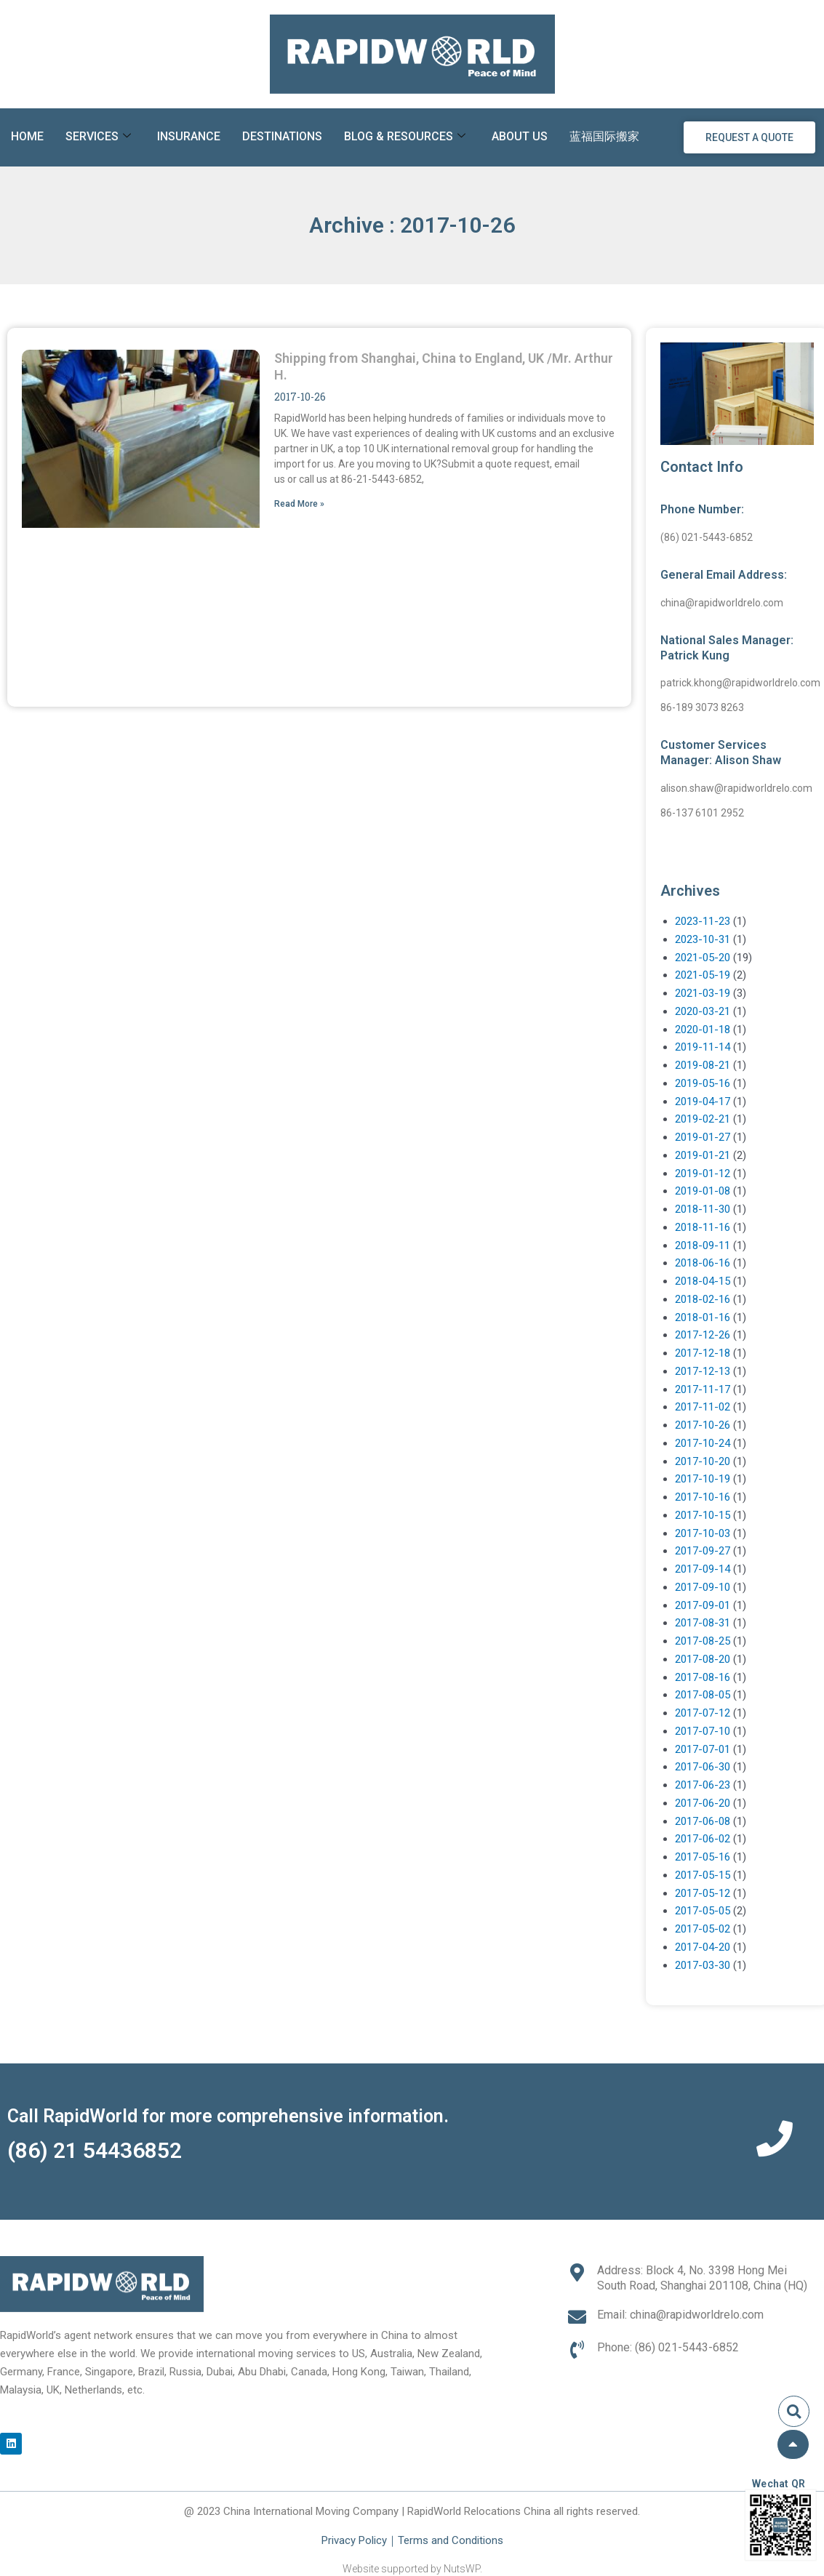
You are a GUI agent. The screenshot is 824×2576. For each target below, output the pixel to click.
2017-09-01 (702, 1605)
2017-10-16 (702, 1497)
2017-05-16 (702, 1856)
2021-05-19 (702, 975)
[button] (793, 2411)
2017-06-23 (702, 1784)
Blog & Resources (404, 137)
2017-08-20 (702, 1659)
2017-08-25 (702, 1641)
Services (98, 137)
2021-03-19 (702, 993)
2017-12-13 (702, 1371)
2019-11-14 (702, 1047)
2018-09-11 (702, 1245)
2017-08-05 (702, 1694)
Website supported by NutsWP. (412, 2569)
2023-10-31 (702, 939)
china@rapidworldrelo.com (721, 603)
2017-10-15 (702, 1515)
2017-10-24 (702, 1443)
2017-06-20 (702, 1803)
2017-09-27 (702, 1550)
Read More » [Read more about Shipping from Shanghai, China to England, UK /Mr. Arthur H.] (299, 504)
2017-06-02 (702, 1838)
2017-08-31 (702, 1622)
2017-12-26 (702, 1334)
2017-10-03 (702, 1533)
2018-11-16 (702, 1227)
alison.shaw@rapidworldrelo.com (736, 788)
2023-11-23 (702, 921)
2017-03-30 (702, 1965)
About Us (520, 136)
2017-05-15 (702, 1875)
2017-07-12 (702, 1713)
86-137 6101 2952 (702, 813)
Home (27, 136)
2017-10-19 (702, 1478)
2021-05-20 (702, 957)
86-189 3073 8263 (702, 707)
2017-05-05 (702, 1910)
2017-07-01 (702, 1749)
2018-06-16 (702, 1262)
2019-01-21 (702, 1155)
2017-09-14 (702, 1569)
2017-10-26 (702, 1425)
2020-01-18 (702, 1029)
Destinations (282, 136)
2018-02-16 (702, 1299)
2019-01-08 (702, 1190)
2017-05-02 (702, 1928)
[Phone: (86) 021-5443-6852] (577, 2349)
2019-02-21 (702, 1119)
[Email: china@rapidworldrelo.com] (577, 2317)
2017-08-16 (702, 1677)
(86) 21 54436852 (94, 2150)
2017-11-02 (702, 1406)
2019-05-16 (702, 1083)
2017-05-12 (702, 1893)
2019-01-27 (702, 1137)
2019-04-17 (702, 1101)
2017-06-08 (702, 1821)
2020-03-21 (702, 1011)
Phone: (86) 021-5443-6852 (668, 2347)
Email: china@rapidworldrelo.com (680, 2315)
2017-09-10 (702, 1587)
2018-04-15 (702, 1281)
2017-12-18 (702, 1353)
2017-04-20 (702, 1947)
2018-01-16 (702, 1317)
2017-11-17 (702, 1389)
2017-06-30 (702, 1766)
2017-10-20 (702, 1461)
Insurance (188, 136)
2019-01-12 (702, 1173)
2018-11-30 (702, 1209)
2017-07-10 (702, 1731)
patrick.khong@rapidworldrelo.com (740, 683)
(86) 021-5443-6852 (706, 537)
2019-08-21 (702, 1065)
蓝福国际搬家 (604, 136)
